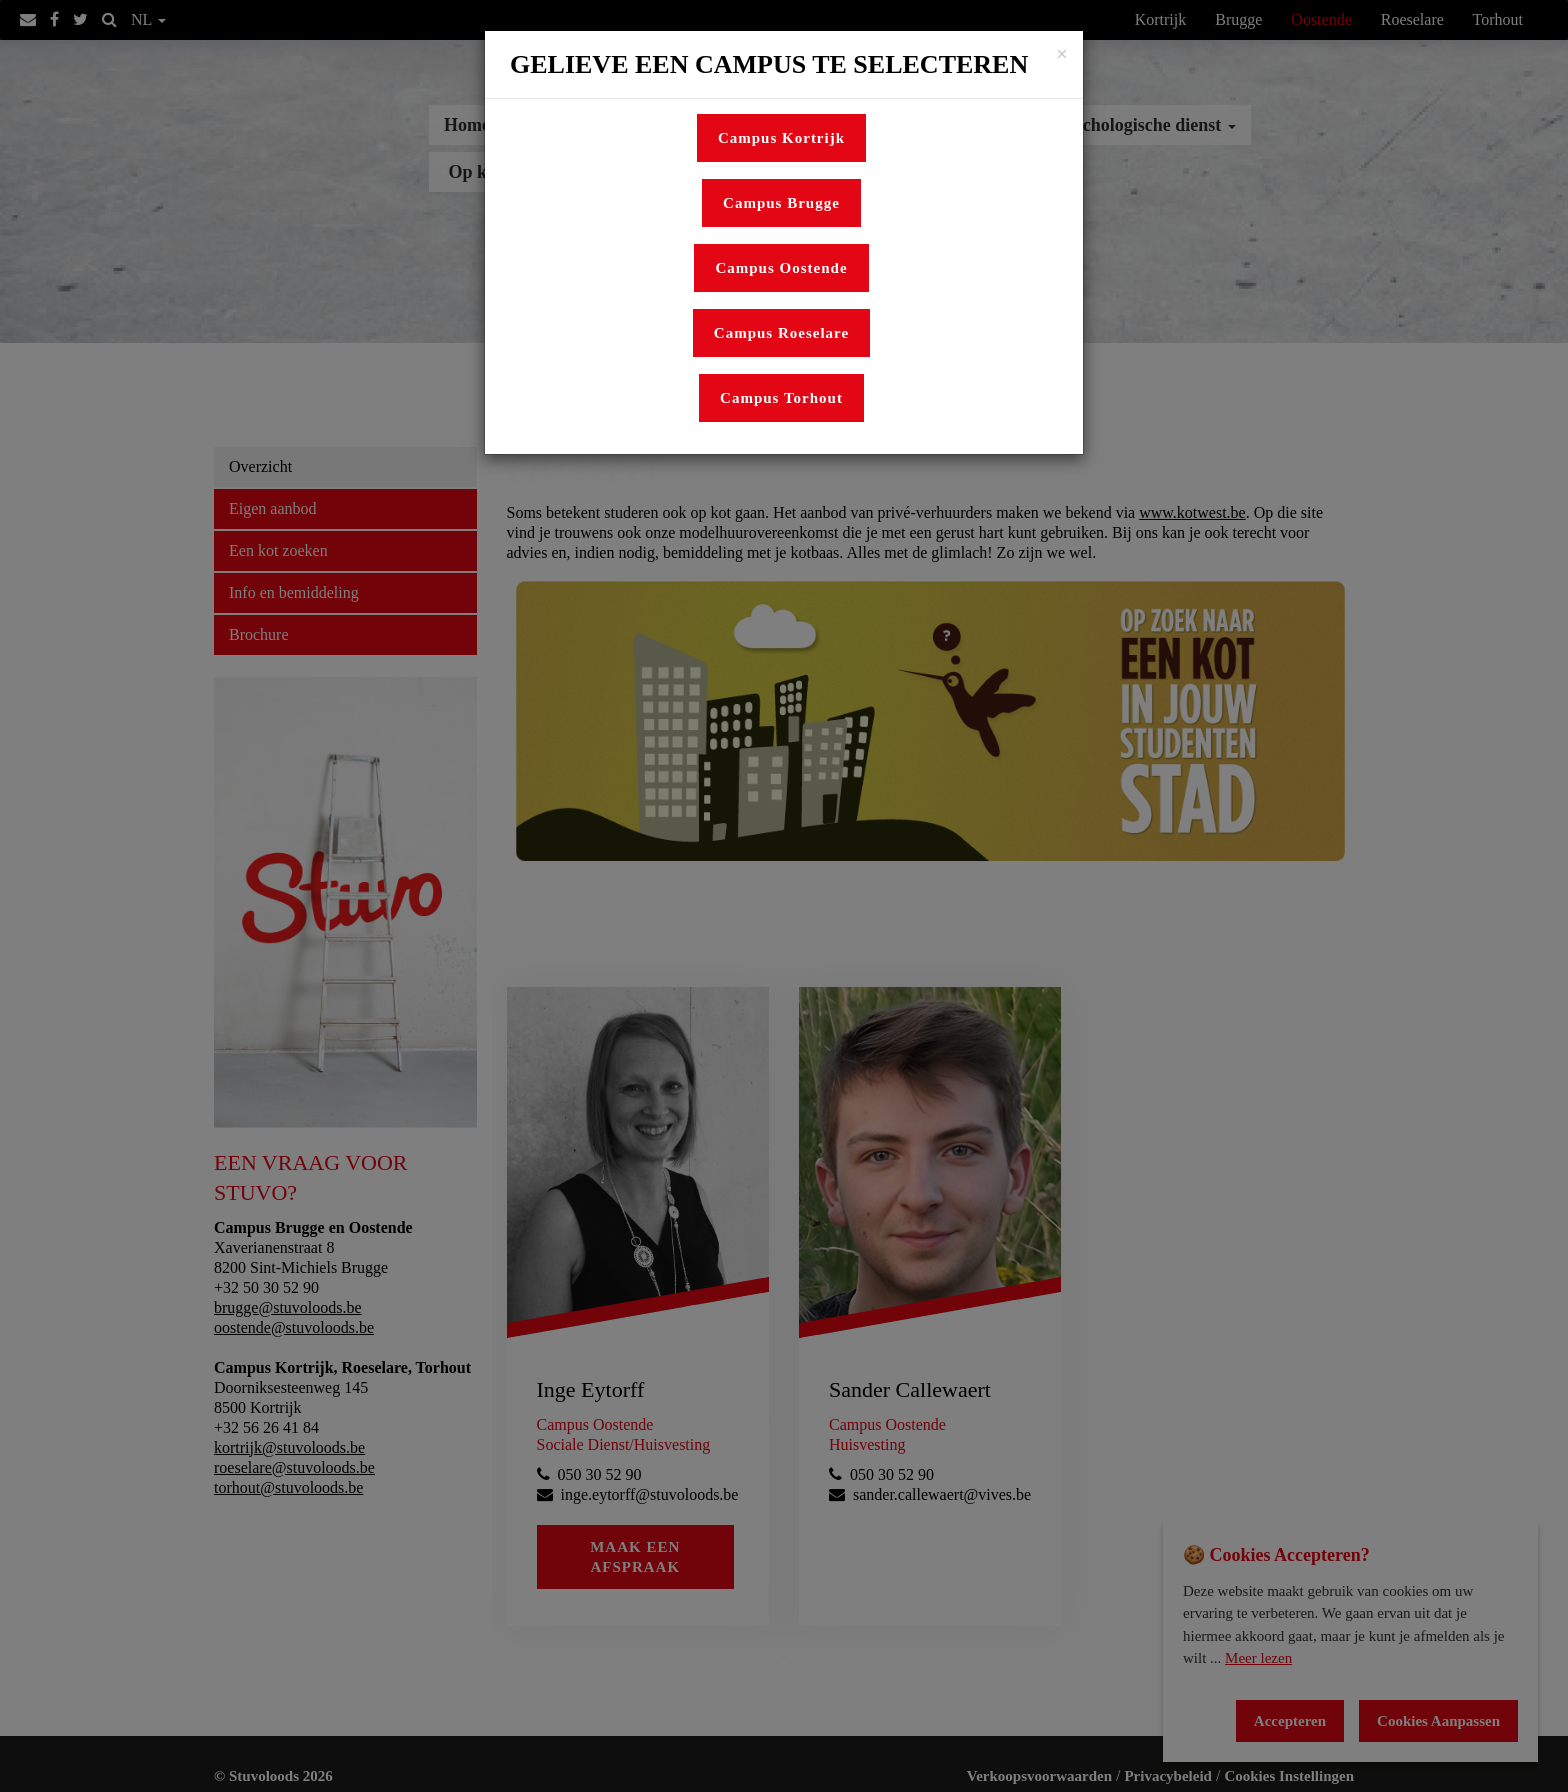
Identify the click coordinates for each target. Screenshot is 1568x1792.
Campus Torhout (781, 398)
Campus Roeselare (781, 333)
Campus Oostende (781, 268)
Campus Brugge (781, 203)
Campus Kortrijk (781, 138)
